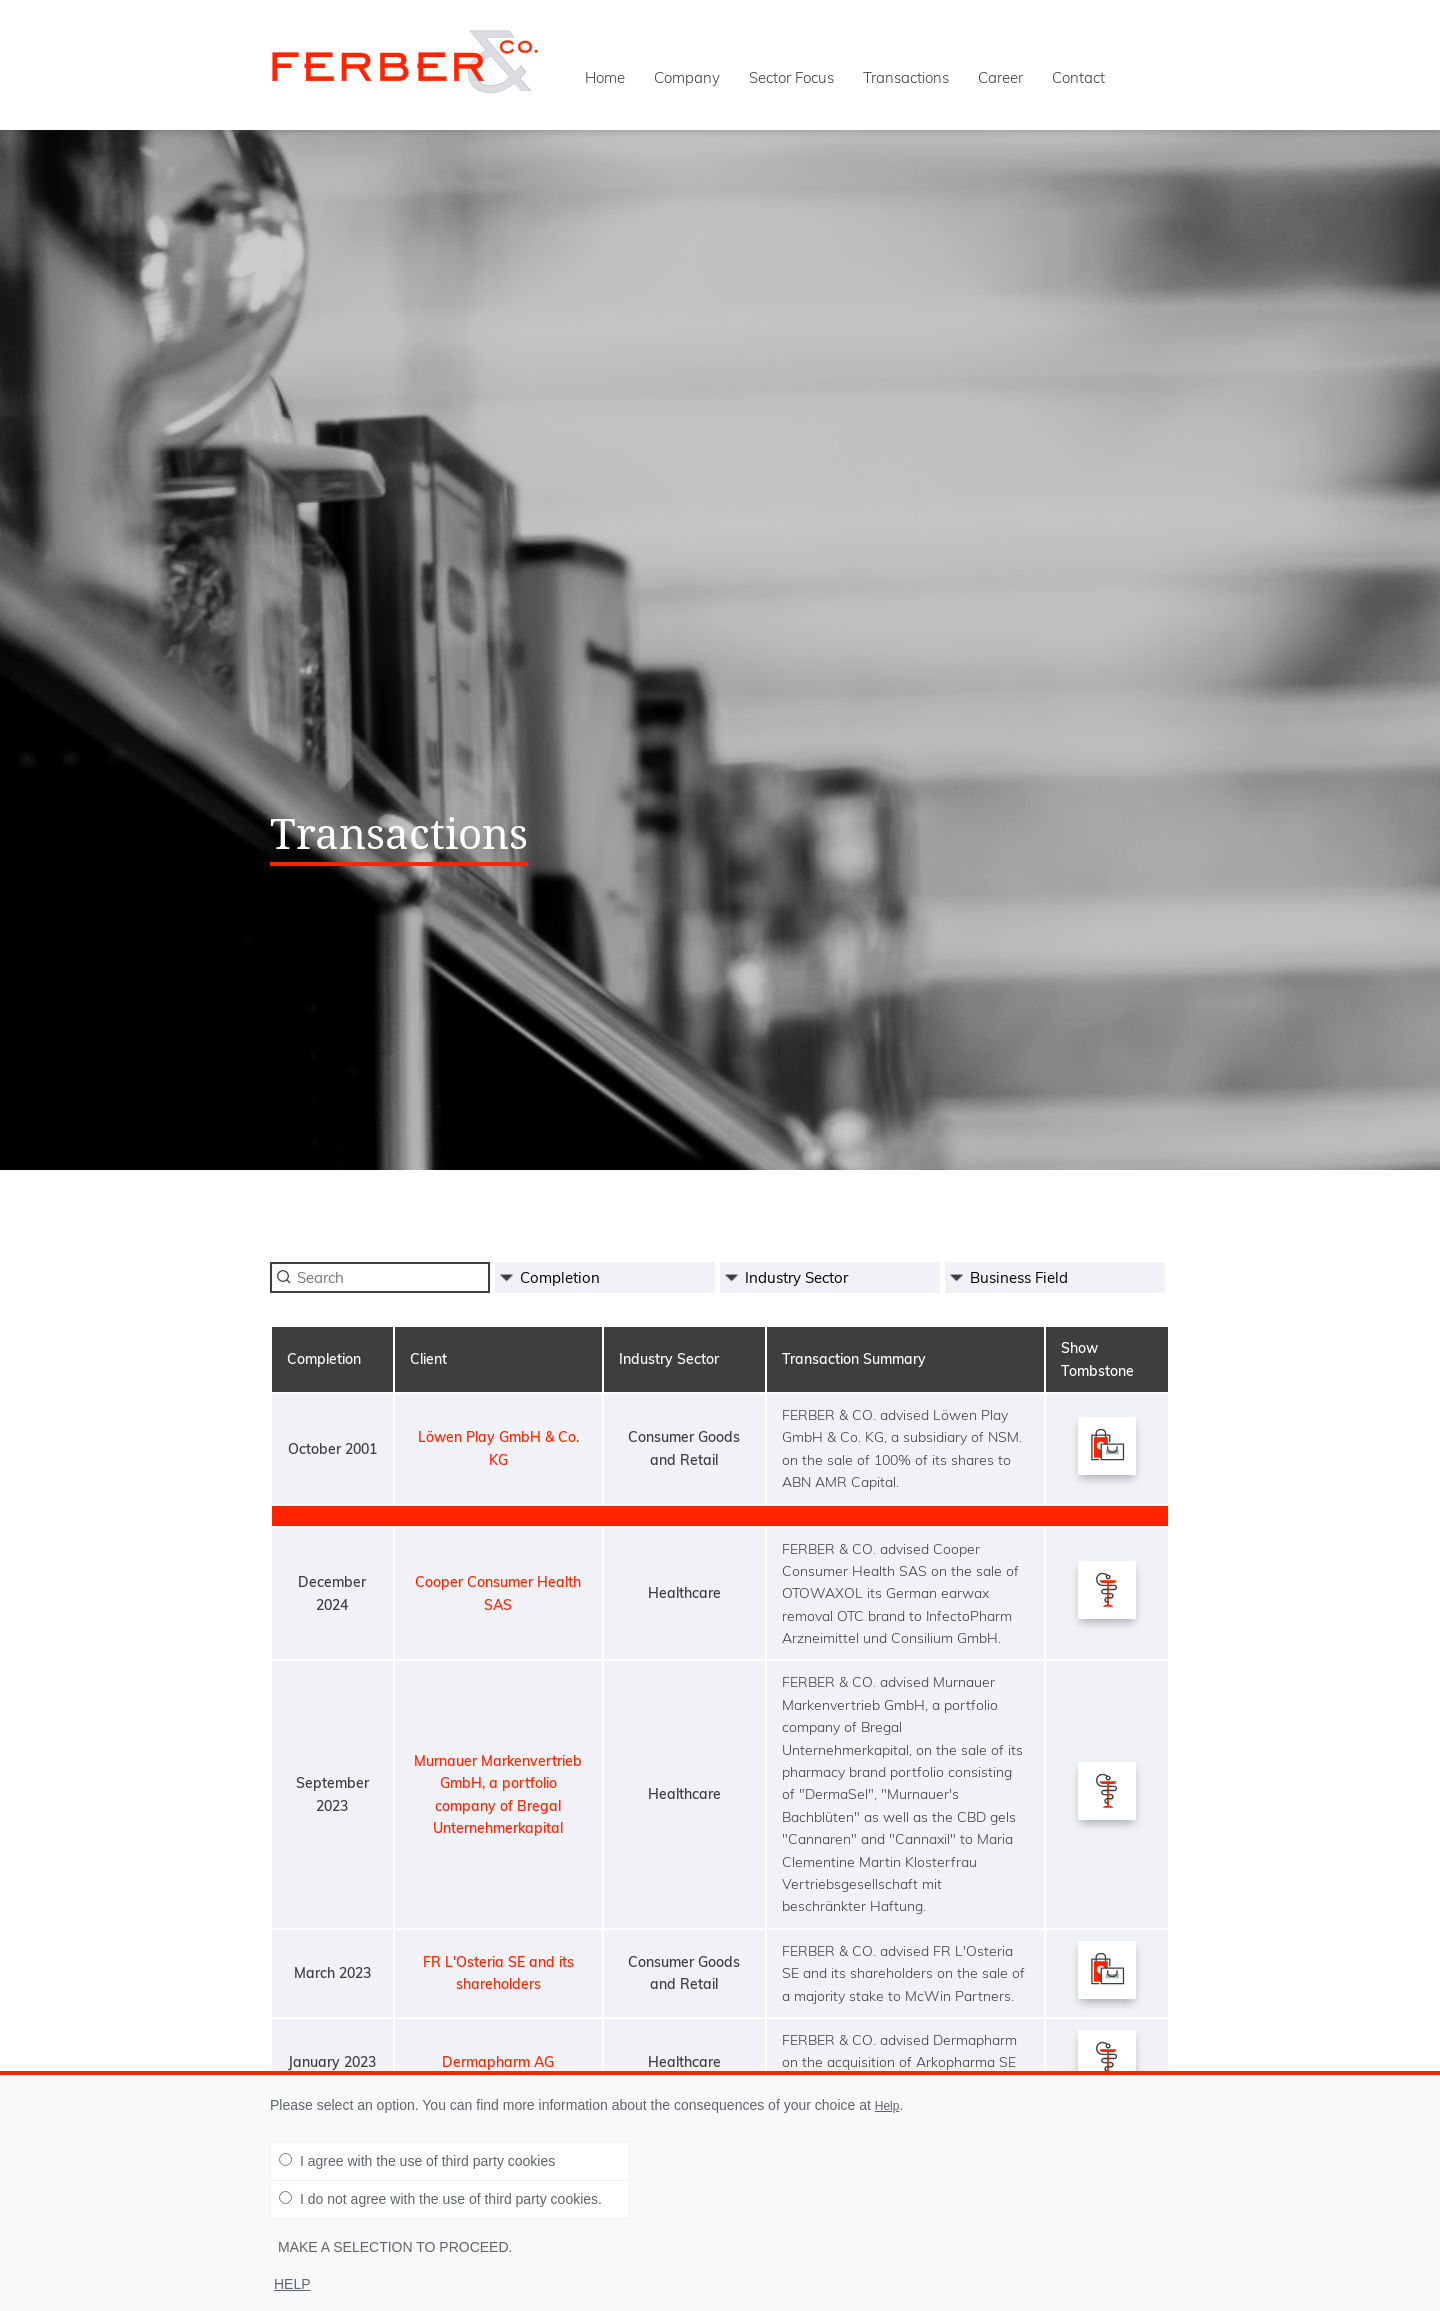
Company (687, 77)
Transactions (906, 77)
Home (605, 77)
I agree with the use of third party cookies (417, 2161)
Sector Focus (791, 77)
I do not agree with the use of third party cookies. (440, 2199)
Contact (1078, 77)
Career (1000, 77)
